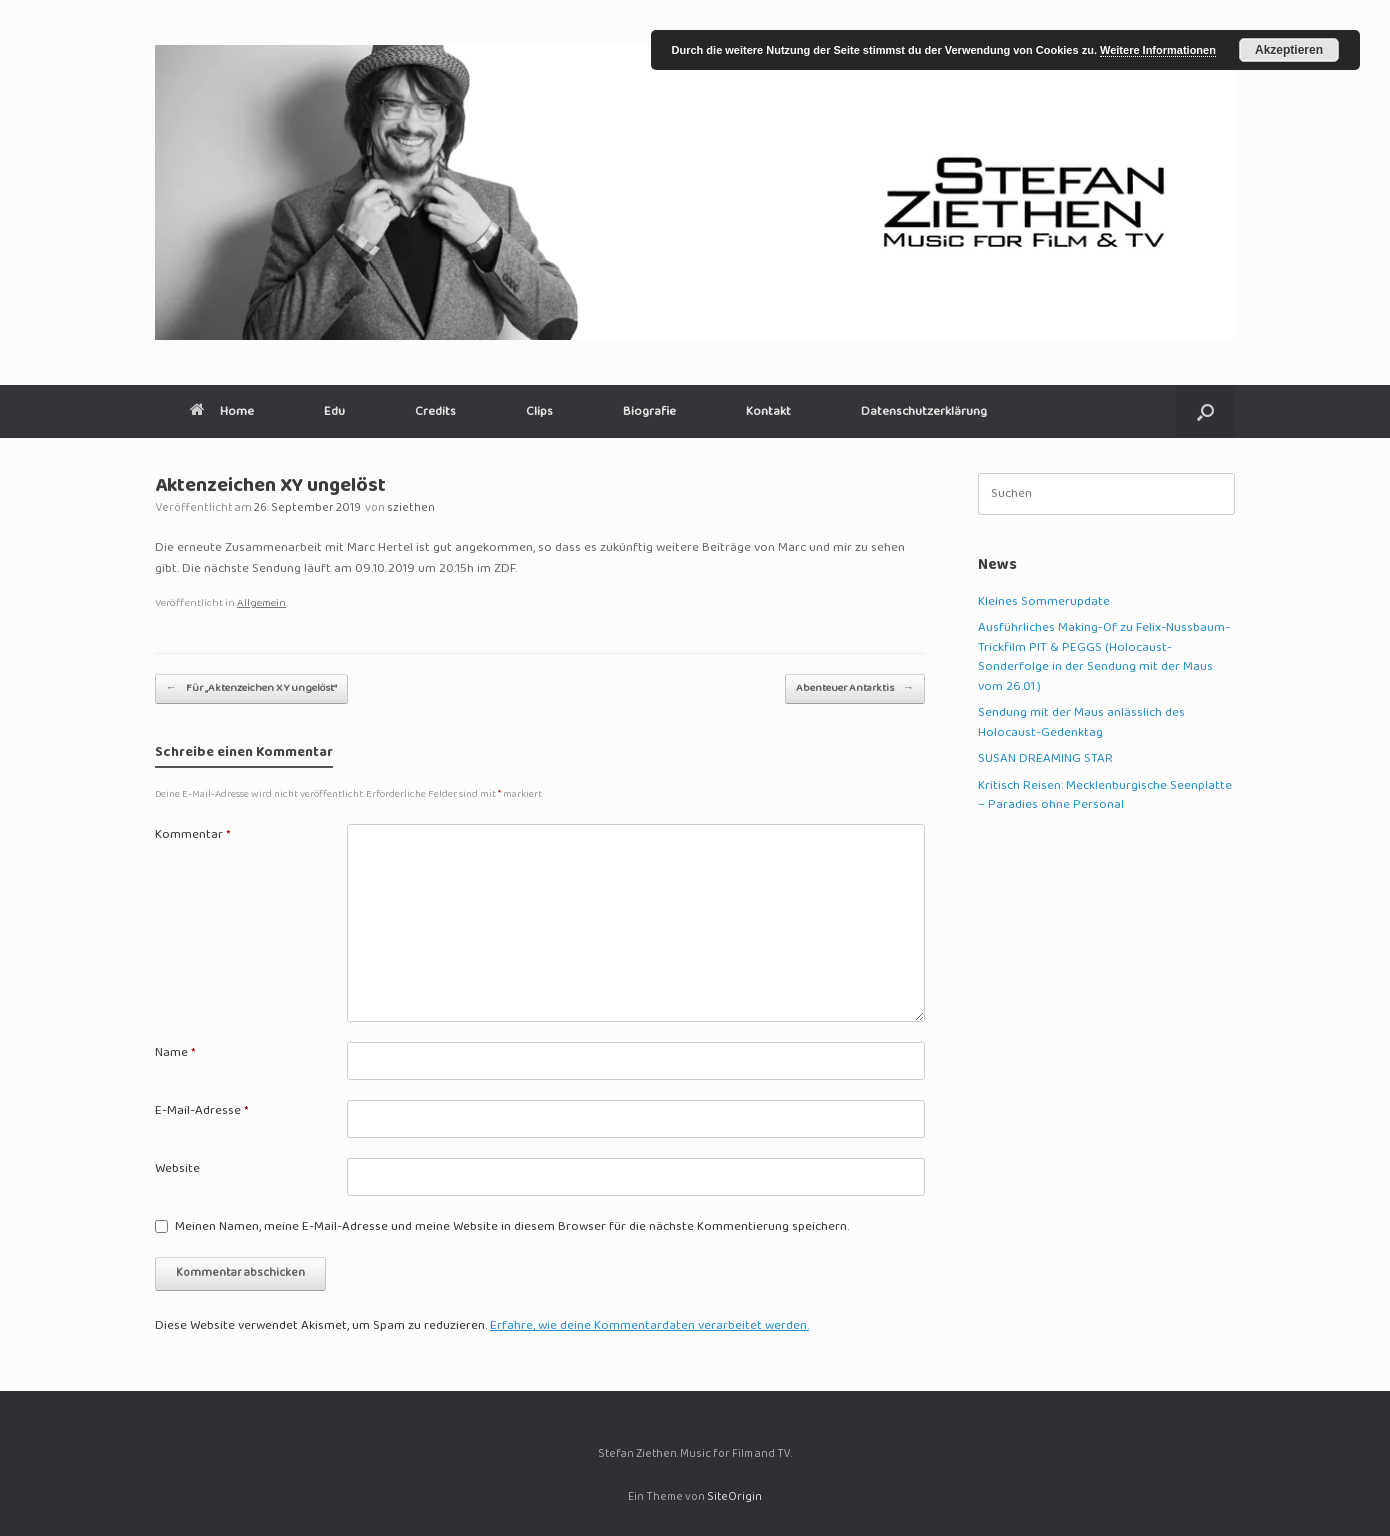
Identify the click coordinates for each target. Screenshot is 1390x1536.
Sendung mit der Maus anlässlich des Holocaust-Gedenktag (1081, 723)
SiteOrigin (734, 1497)
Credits (435, 411)
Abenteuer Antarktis (855, 688)
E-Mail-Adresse (202, 1112)
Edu (334, 411)
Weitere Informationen (1158, 50)
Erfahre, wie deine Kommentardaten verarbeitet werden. (649, 1326)
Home (222, 411)
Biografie (649, 411)
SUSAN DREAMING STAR (1045, 759)
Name (175, 1054)
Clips (539, 411)
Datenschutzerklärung (924, 411)
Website (177, 1170)
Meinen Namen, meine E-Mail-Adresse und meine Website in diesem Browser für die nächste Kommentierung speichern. (512, 1228)
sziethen (411, 508)
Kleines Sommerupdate (1044, 602)
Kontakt (768, 411)
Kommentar (193, 836)
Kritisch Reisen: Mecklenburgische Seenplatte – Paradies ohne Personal (1105, 796)
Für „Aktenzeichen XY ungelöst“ (251, 688)
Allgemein (261, 603)
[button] (1205, 411)
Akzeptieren (1289, 50)
